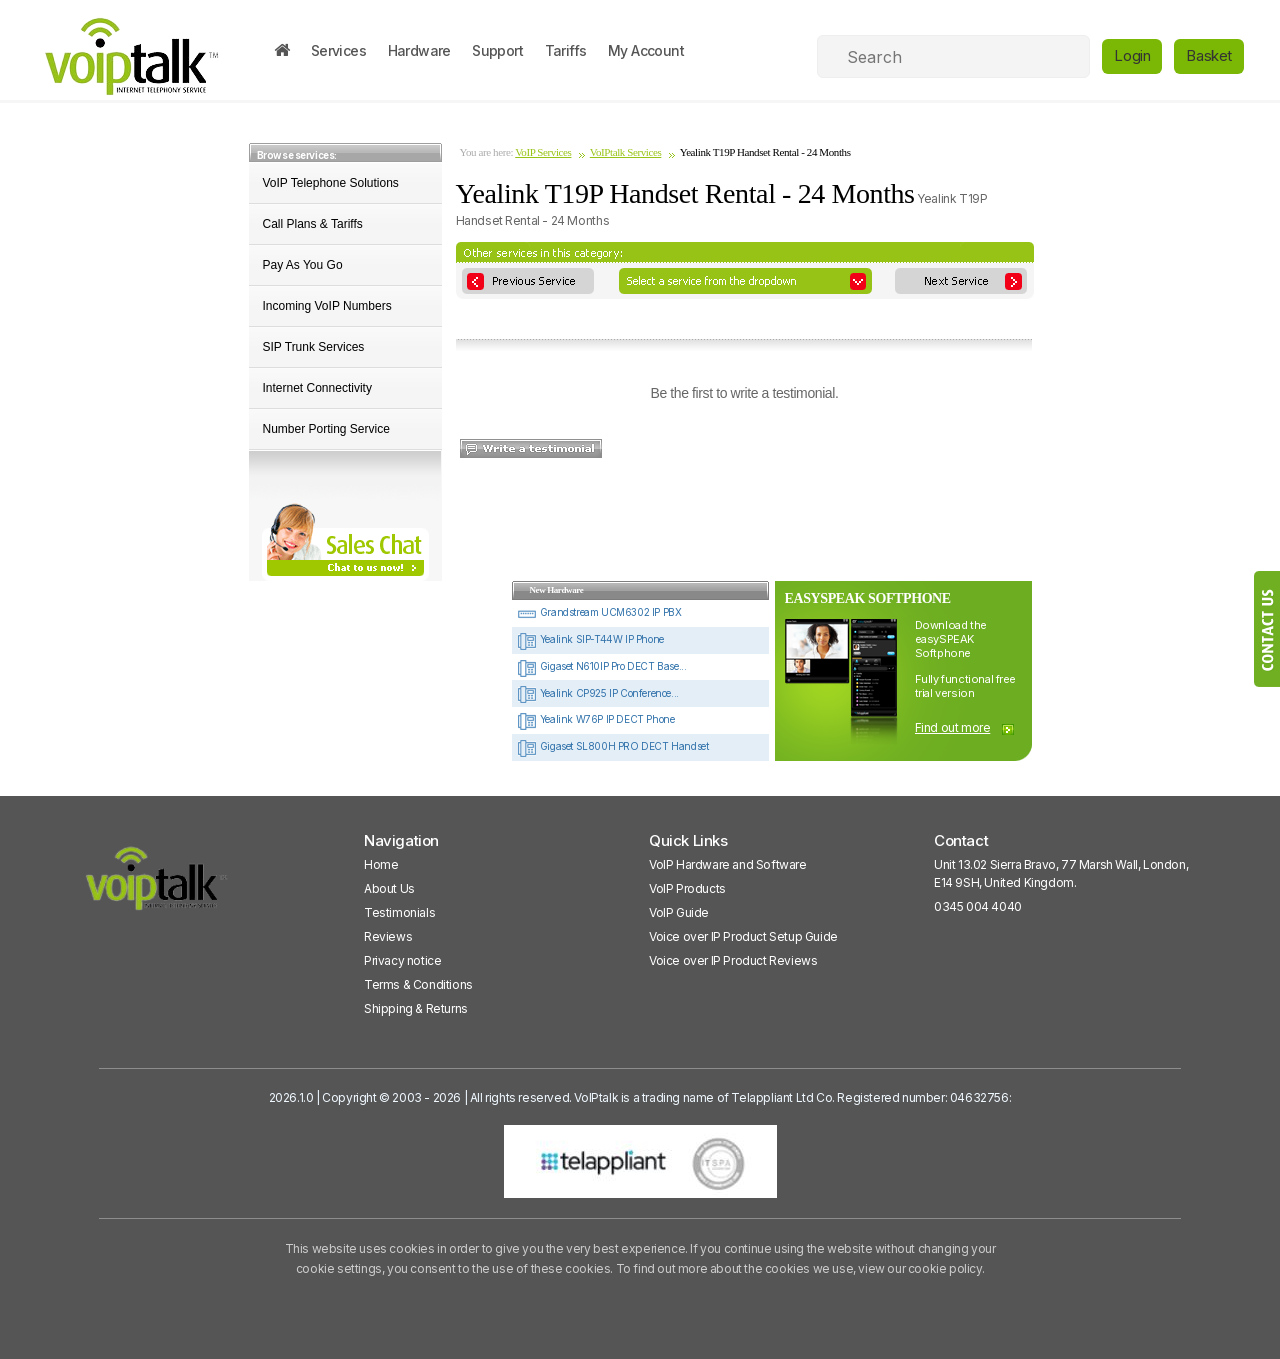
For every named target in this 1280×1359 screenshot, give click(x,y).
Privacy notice (402, 960)
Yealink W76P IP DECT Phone (595, 719)
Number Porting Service (326, 429)
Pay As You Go (303, 265)
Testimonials (399, 912)
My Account (646, 50)
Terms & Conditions (418, 984)
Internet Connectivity (317, 388)
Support (497, 50)
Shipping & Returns (416, 1008)
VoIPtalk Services (626, 152)
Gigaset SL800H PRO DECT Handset (612, 746)
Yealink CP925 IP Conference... (598, 693)
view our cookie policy (919, 1268)
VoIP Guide (679, 912)
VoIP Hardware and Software (728, 864)
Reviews (388, 936)
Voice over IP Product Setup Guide (743, 936)
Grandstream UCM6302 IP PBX (599, 612)
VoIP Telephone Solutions (331, 183)
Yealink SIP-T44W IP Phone (590, 639)
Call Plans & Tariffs (313, 224)
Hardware (419, 50)
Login (1132, 55)
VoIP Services (543, 152)
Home (381, 864)
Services (338, 50)
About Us (389, 888)
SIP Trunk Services (314, 347)
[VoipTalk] (157, 887)
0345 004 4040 (978, 906)
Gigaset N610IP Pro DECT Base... (601, 666)
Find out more (953, 727)
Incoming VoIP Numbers (327, 306)
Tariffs (566, 50)
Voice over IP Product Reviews (733, 960)
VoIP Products (687, 888)
